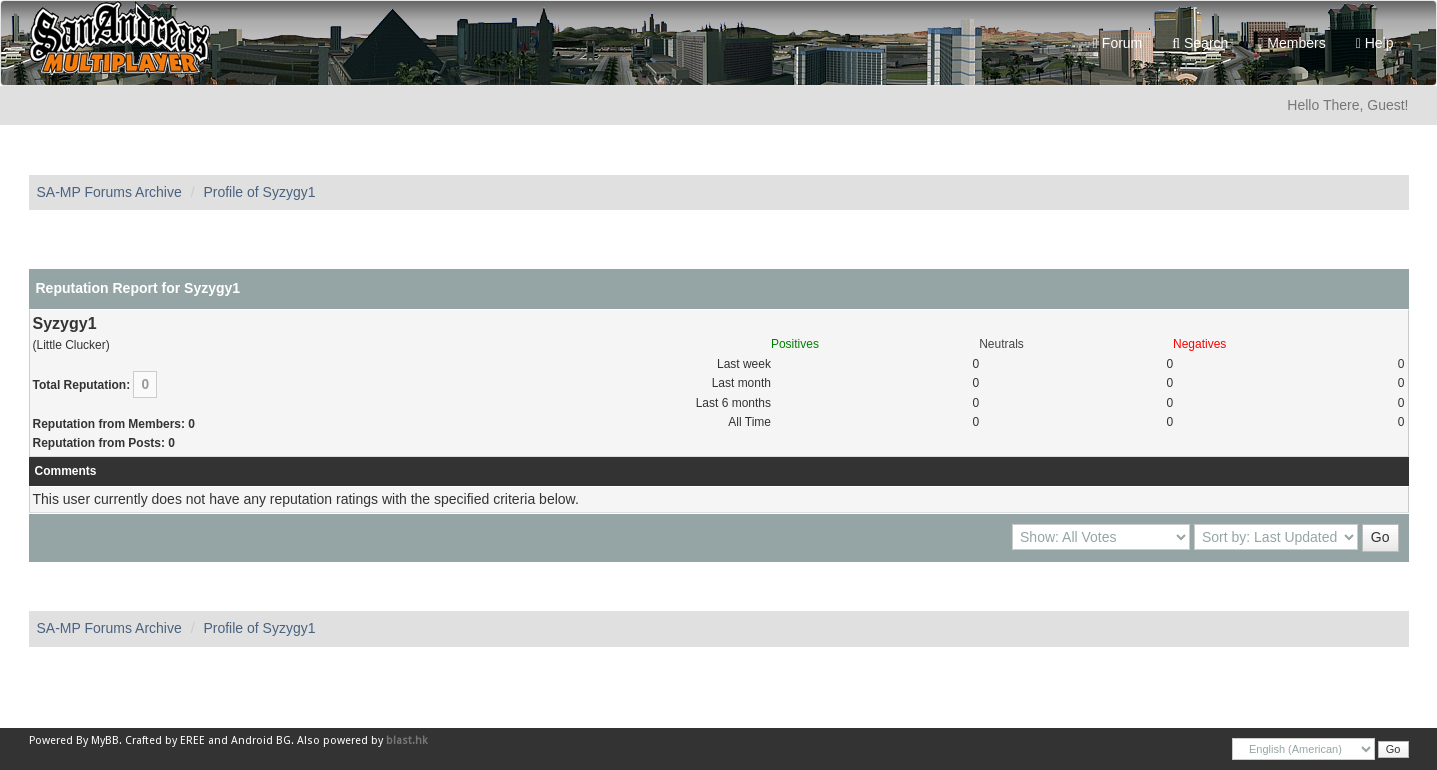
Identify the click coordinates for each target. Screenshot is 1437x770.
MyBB (105, 740)
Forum (1117, 43)
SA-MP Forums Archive (109, 192)
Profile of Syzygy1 (259, 192)
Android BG (261, 740)
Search (1200, 43)
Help (1375, 43)
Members (1291, 43)
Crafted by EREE (165, 740)
